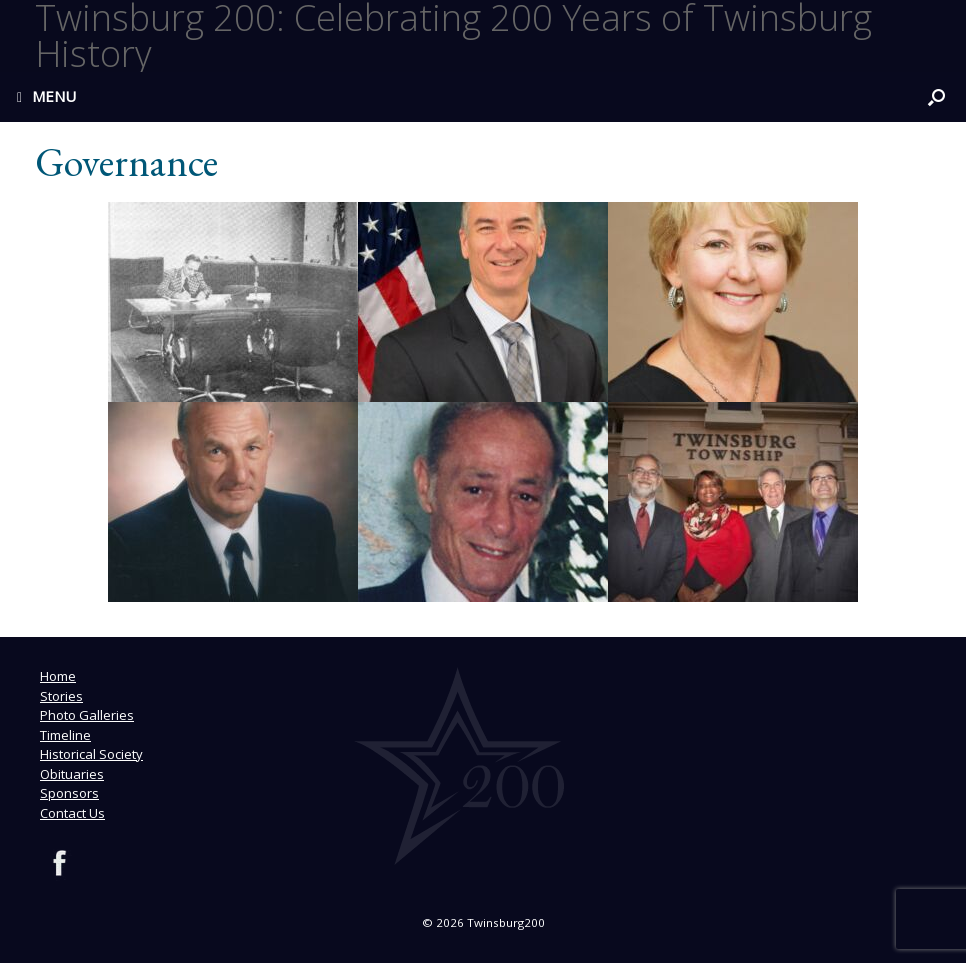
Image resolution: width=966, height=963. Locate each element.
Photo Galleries (87, 715)
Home (58, 676)
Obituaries (72, 774)
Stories (61, 696)
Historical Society (91, 754)
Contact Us (72, 813)
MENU (46, 96)
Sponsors (69, 793)
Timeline (65, 735)
